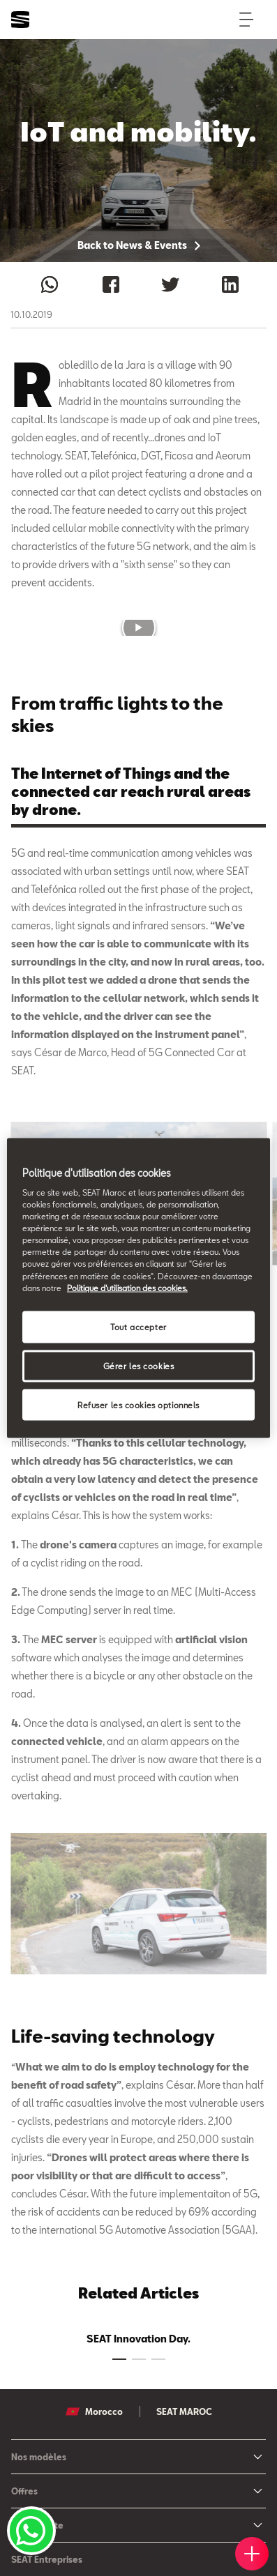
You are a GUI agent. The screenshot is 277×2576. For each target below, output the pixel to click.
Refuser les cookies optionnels (138, 1404)
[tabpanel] (138, 2336)
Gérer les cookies (138, 1365)
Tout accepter (138, 1326)
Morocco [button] (94, 2411)
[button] (139, 627)
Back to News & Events (138, 245)
